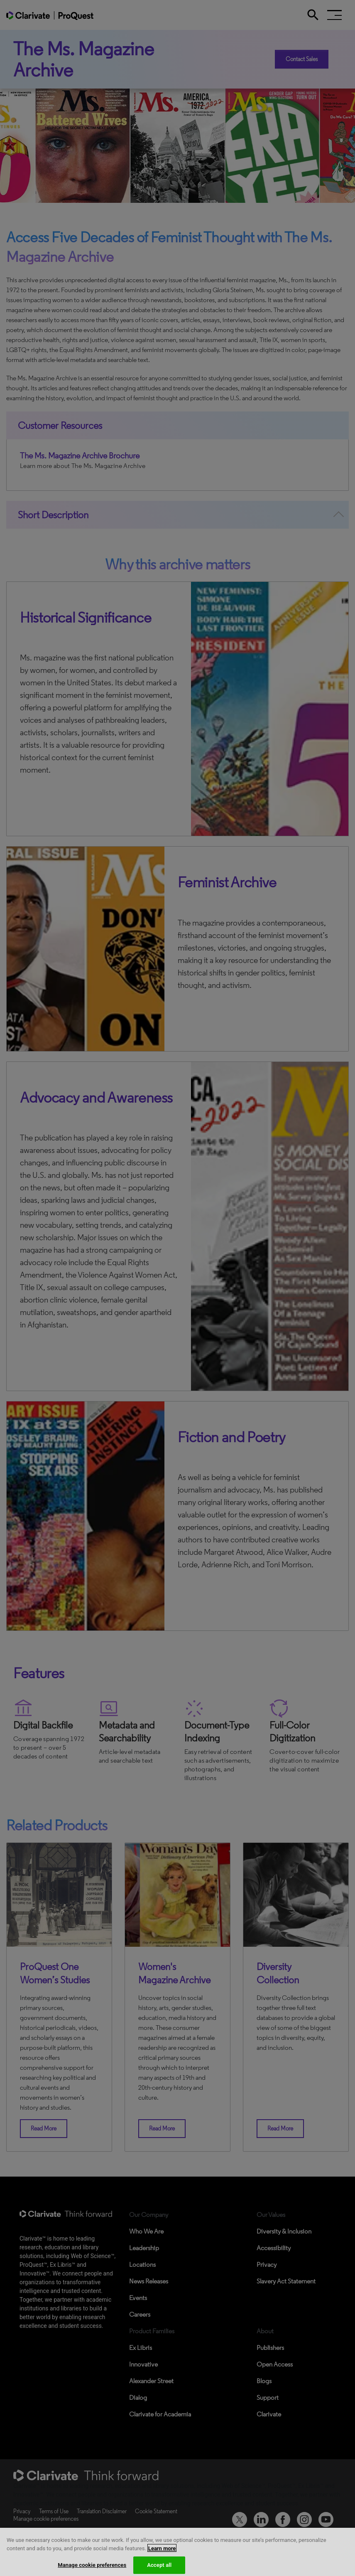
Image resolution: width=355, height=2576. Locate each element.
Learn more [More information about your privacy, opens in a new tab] (162, 2554)
